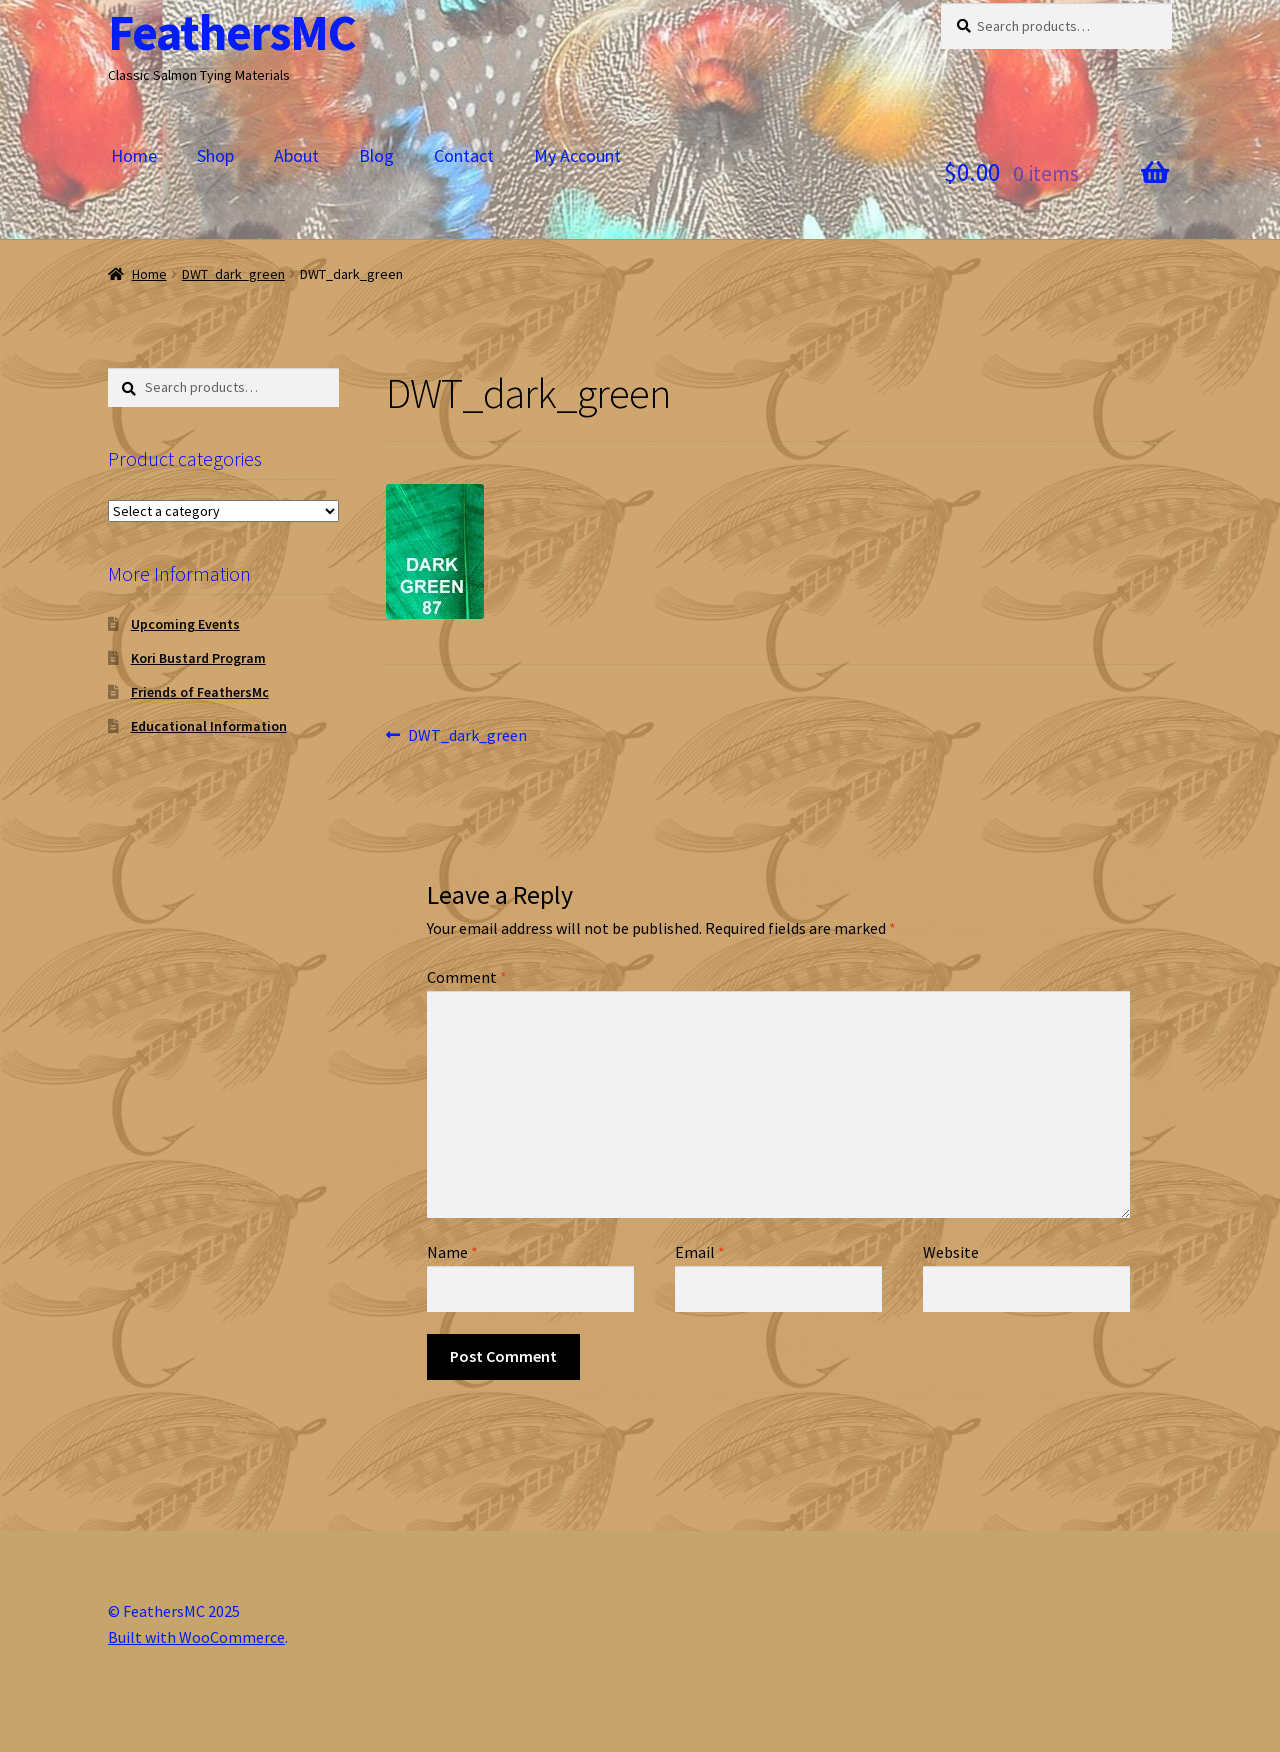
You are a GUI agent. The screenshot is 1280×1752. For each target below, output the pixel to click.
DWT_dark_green (233, 274)
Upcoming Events (185, 624)
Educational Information (209, 726)
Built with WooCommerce (196, 1637)
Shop (215, 155)
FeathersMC (232, 32)
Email (700, 1252)
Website (951, 1252)
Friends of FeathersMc (200, 692)
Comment (467, 977)
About (296, 155)
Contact (464, 155)
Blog (376, 155)
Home (134, 155)
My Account (577, 155)
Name (452, 1252)
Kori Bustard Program (198, 658)
